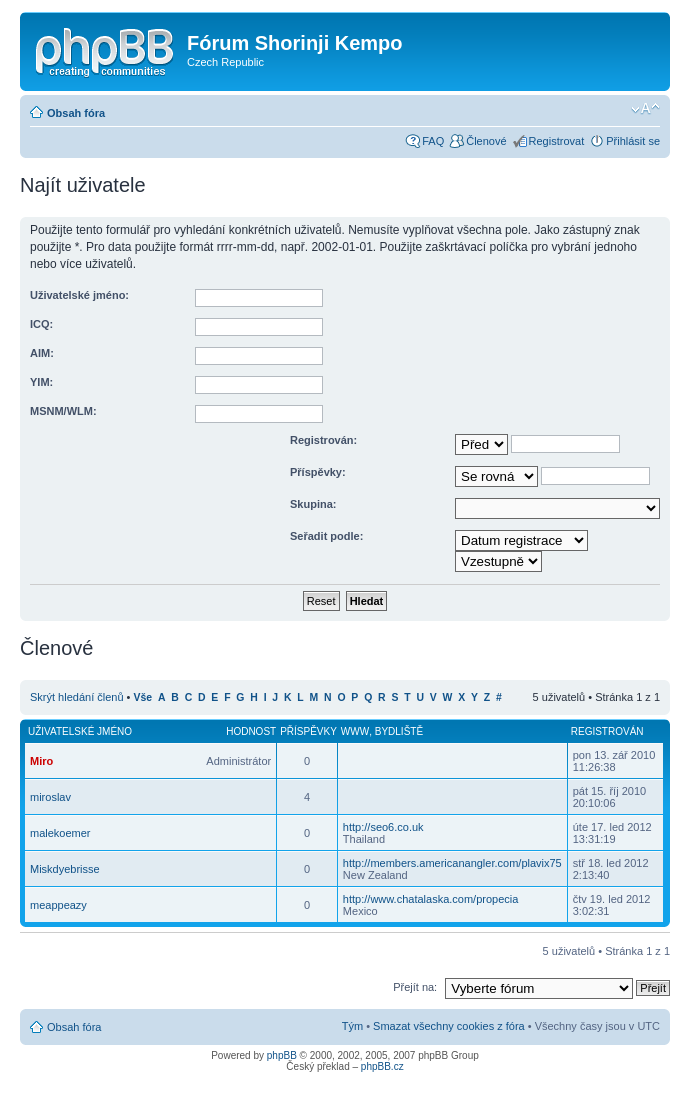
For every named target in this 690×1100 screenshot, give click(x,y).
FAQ (433, 141)
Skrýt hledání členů (77, 697)
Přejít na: (415, 987)
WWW (355, 731)
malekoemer (60, 833)
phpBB (282, 1055)
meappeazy (58, 905)
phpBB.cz (382, 1066)
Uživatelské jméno (80, 731)
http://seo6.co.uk (383, 827)
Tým (352, 1026)
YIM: (41, 382)
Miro (41, 761)
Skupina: (313, 504)
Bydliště (399, 731)
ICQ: (41, 324)
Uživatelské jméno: (79, 295)
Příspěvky (308, 731)
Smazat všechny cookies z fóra (449, 1026)
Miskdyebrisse (65, 869)
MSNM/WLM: (63, 411)
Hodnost (251, 731)
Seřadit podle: (326, 536)
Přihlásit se (633, 141)
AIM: (42, 353)
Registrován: (323, 440)
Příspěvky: (318, 472)
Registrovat (557, 141)
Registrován (607, 731)
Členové (486, 141)
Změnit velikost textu (645, 109)
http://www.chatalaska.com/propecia (430, 899)
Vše (143, 697)
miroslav (50, 797)
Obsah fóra (76, 113)
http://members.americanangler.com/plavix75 (452, 863)
